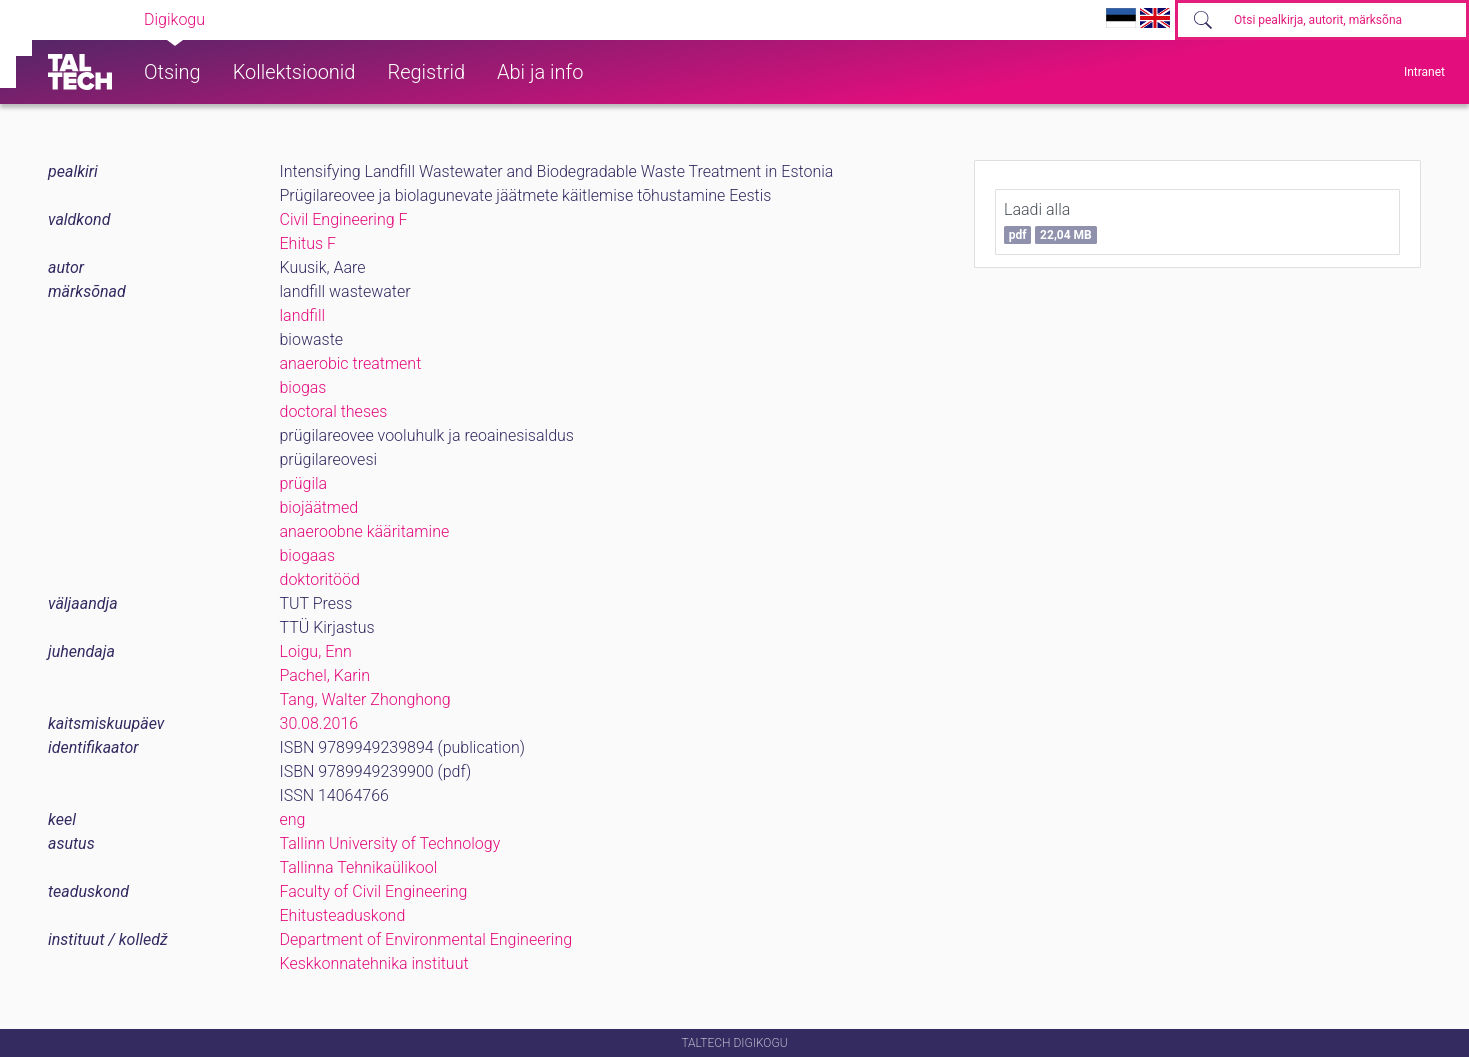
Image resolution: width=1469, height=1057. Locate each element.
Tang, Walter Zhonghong (365, 699)
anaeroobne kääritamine (365, 531)
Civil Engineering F (344, 219)
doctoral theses (334, 411)
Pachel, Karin (325, 675)
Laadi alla (1050, 222)
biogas (303, 387)
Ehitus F (308, 243)
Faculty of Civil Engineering (374, 891)
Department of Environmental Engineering (426, 939)
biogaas (308, 555)
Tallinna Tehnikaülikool (359, 867)
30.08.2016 (319, 723)
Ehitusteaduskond (343, 915)
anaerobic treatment (351, 363)
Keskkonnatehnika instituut (374, 963)
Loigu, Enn (316, 651)
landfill (303, 315)
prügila (304, 483)
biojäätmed (319, 507)
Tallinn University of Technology (390, 843)
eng (293, 819)
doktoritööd (320, 579)
